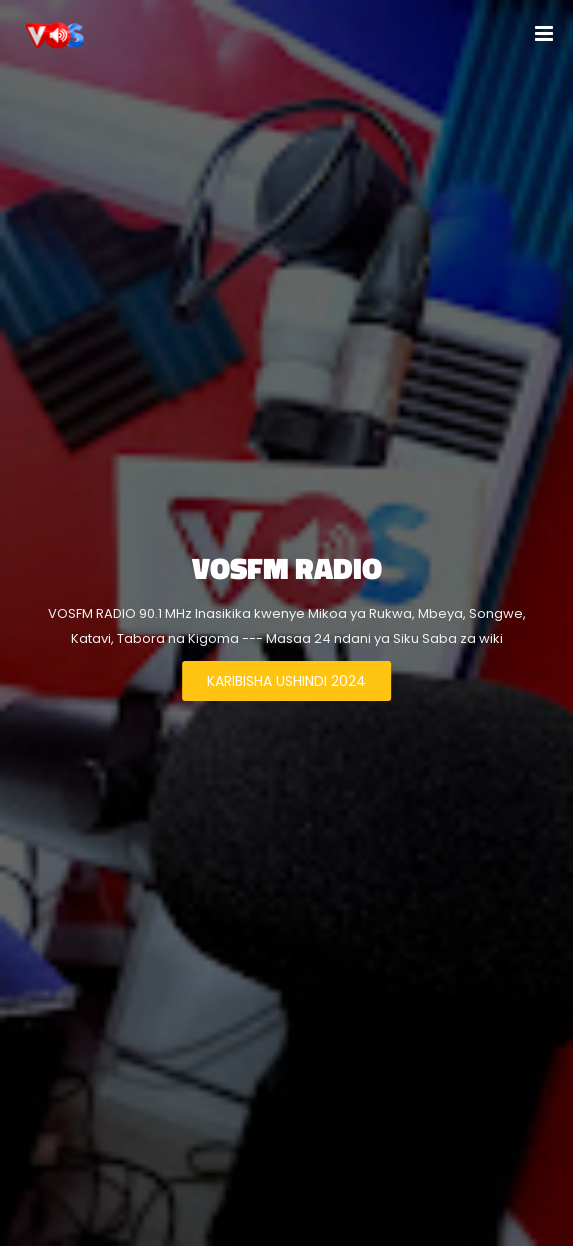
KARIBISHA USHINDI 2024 (286, 681)
